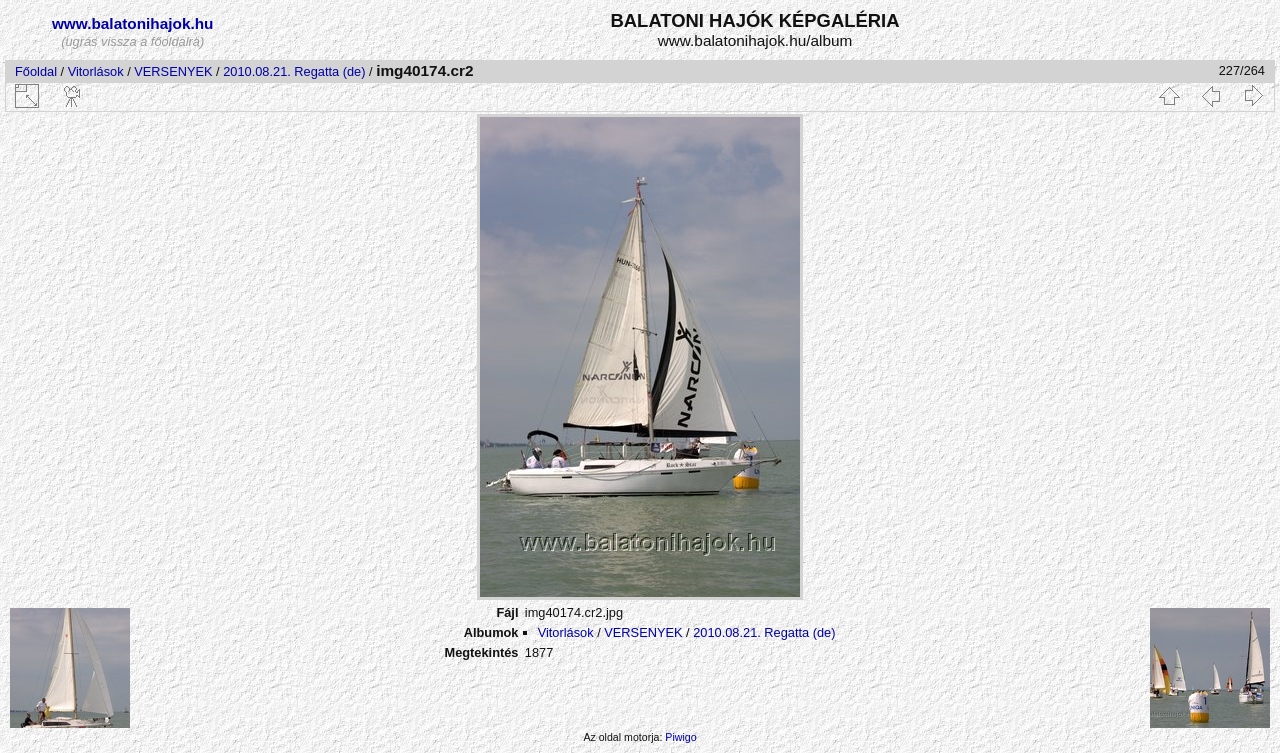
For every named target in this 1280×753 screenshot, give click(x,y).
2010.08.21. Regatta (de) (294, 71)
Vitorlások (96, 71)
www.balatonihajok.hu (133, 23)
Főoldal (36, 71)
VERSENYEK (173, 71)
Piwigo (680, 737)
